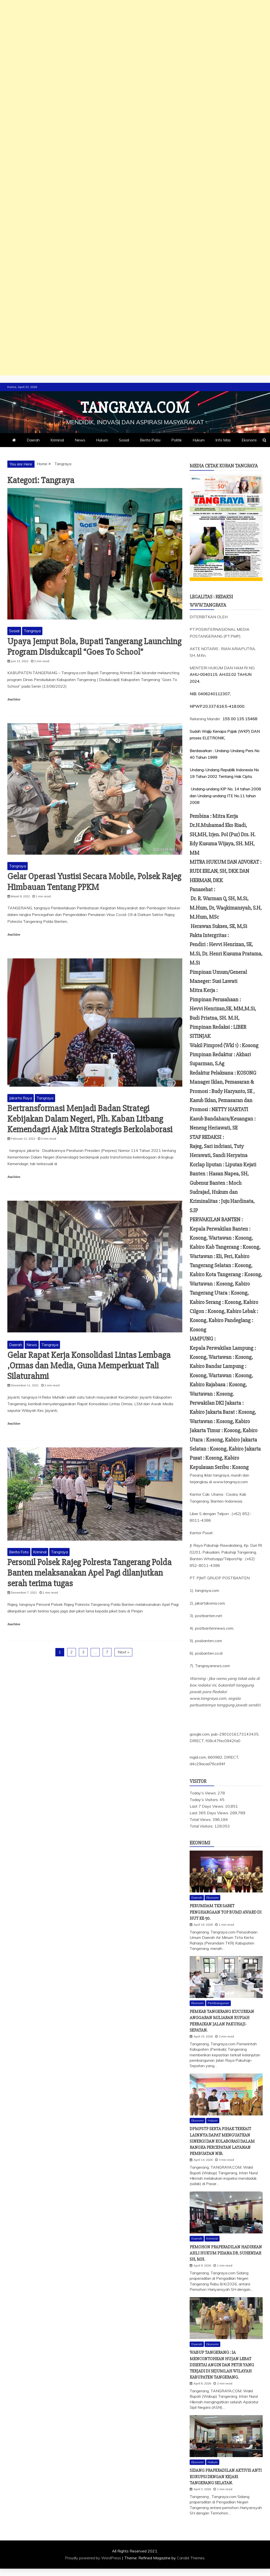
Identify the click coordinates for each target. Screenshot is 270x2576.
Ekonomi (249, 440)
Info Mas (223, 440)
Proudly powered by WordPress (93, 2557)
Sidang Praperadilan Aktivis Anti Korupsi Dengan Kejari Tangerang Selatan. (226, 2476)
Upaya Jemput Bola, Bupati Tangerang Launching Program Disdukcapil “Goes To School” (94, 646)
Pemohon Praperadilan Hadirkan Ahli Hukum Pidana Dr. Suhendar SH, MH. (226, 2253)
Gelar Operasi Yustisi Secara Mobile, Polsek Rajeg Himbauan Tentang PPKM (94, 881)
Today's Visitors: (205, 1799)
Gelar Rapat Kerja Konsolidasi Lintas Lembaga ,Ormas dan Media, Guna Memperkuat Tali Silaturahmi (89, 1366)
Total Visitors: (202, 1826)
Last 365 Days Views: (210, 1812)
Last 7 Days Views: (207, 1806)
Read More (13, 699)
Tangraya (32, 630)
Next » (123, 1651)
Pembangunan (218, 2003)
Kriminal (57, 440)
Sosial (124, 440)
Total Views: (201, 1819)
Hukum (102, 440)
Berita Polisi (150, 440)
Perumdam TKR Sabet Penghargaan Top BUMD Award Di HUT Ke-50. (225, 1912)
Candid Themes (191, 2557)
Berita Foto (19, 1551)
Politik (176, 440)
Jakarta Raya (20, 1097)
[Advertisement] (135, 84)
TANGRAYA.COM (135, 407)
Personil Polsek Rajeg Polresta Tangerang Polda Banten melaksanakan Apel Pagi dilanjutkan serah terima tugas (89, 1573)
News (80, 440)
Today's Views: (204, 1792)
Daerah (33, 440)
